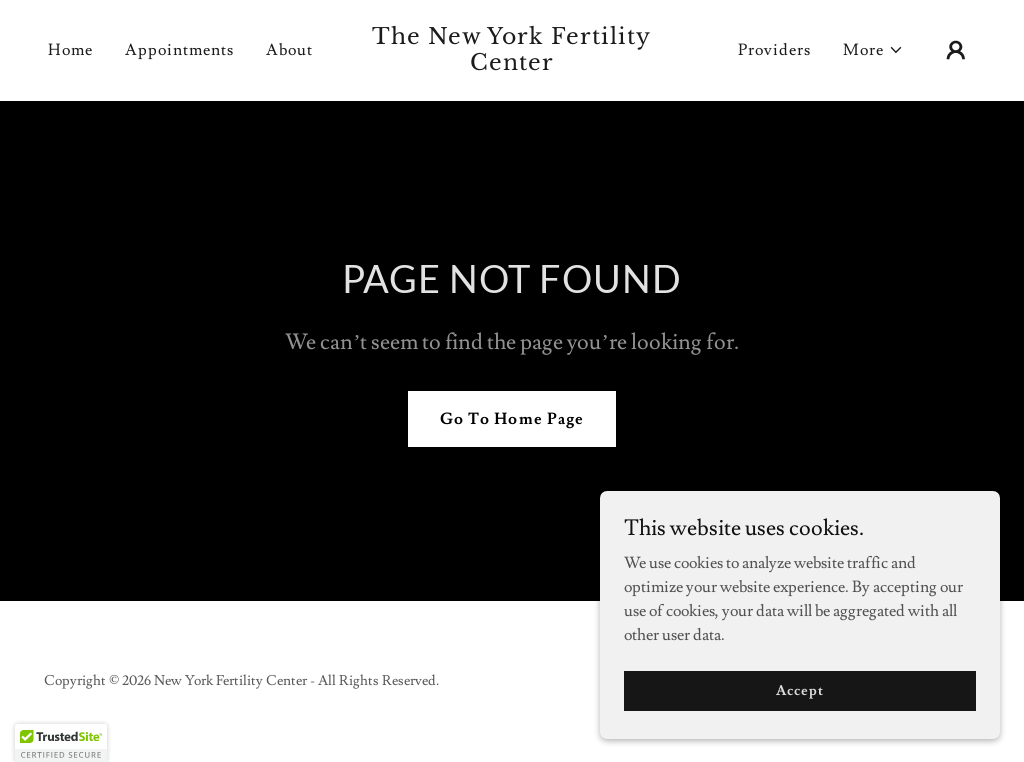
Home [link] (70, 50)
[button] (873, 50)
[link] (511, 65)
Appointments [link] (179, 50)
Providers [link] (774, 50)
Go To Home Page (511, 419)
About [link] (289, 50)
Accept (799, 690)
